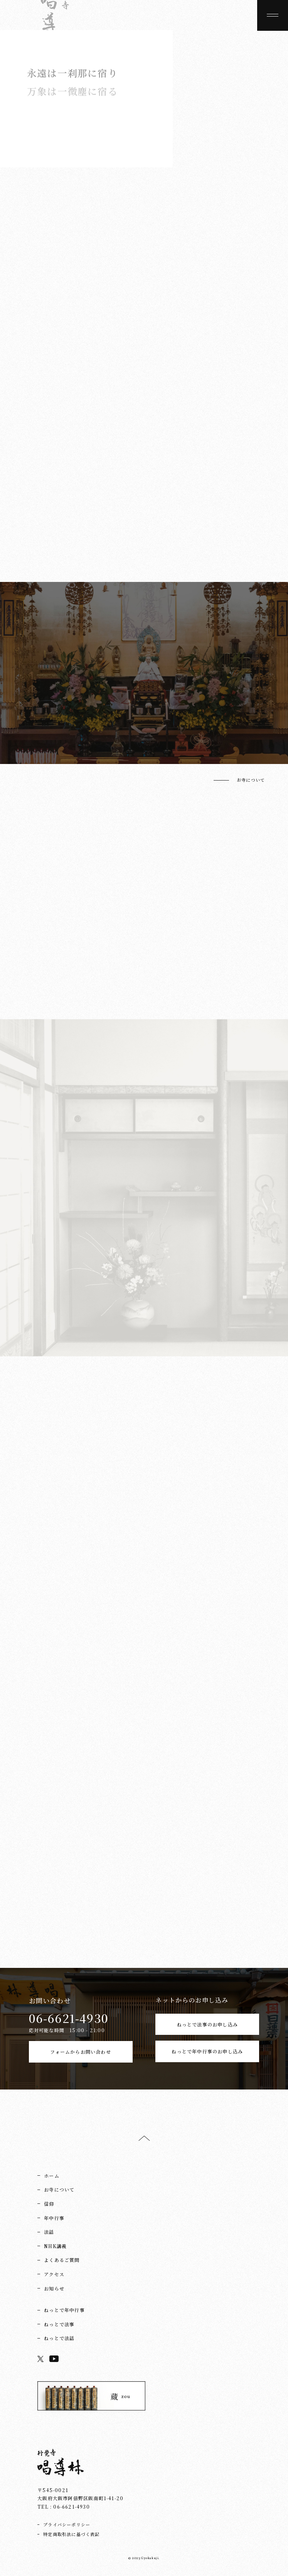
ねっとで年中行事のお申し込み (207, 2051)
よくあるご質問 (61, 2260)
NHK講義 (55, 2246)
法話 (49, 2231)
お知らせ (54, 2288)
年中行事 (54, 2218)
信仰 (49, 2203)
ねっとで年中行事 (64, 2310)
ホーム (51, 2175)
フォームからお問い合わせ (80, 2051)
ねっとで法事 (59, 2324)
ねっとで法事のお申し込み (207, 2024)
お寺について (251, 780)
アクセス (54, 2274)
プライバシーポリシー (66, 2524)
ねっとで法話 (59, 2338)
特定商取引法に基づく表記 (71, 2534)
